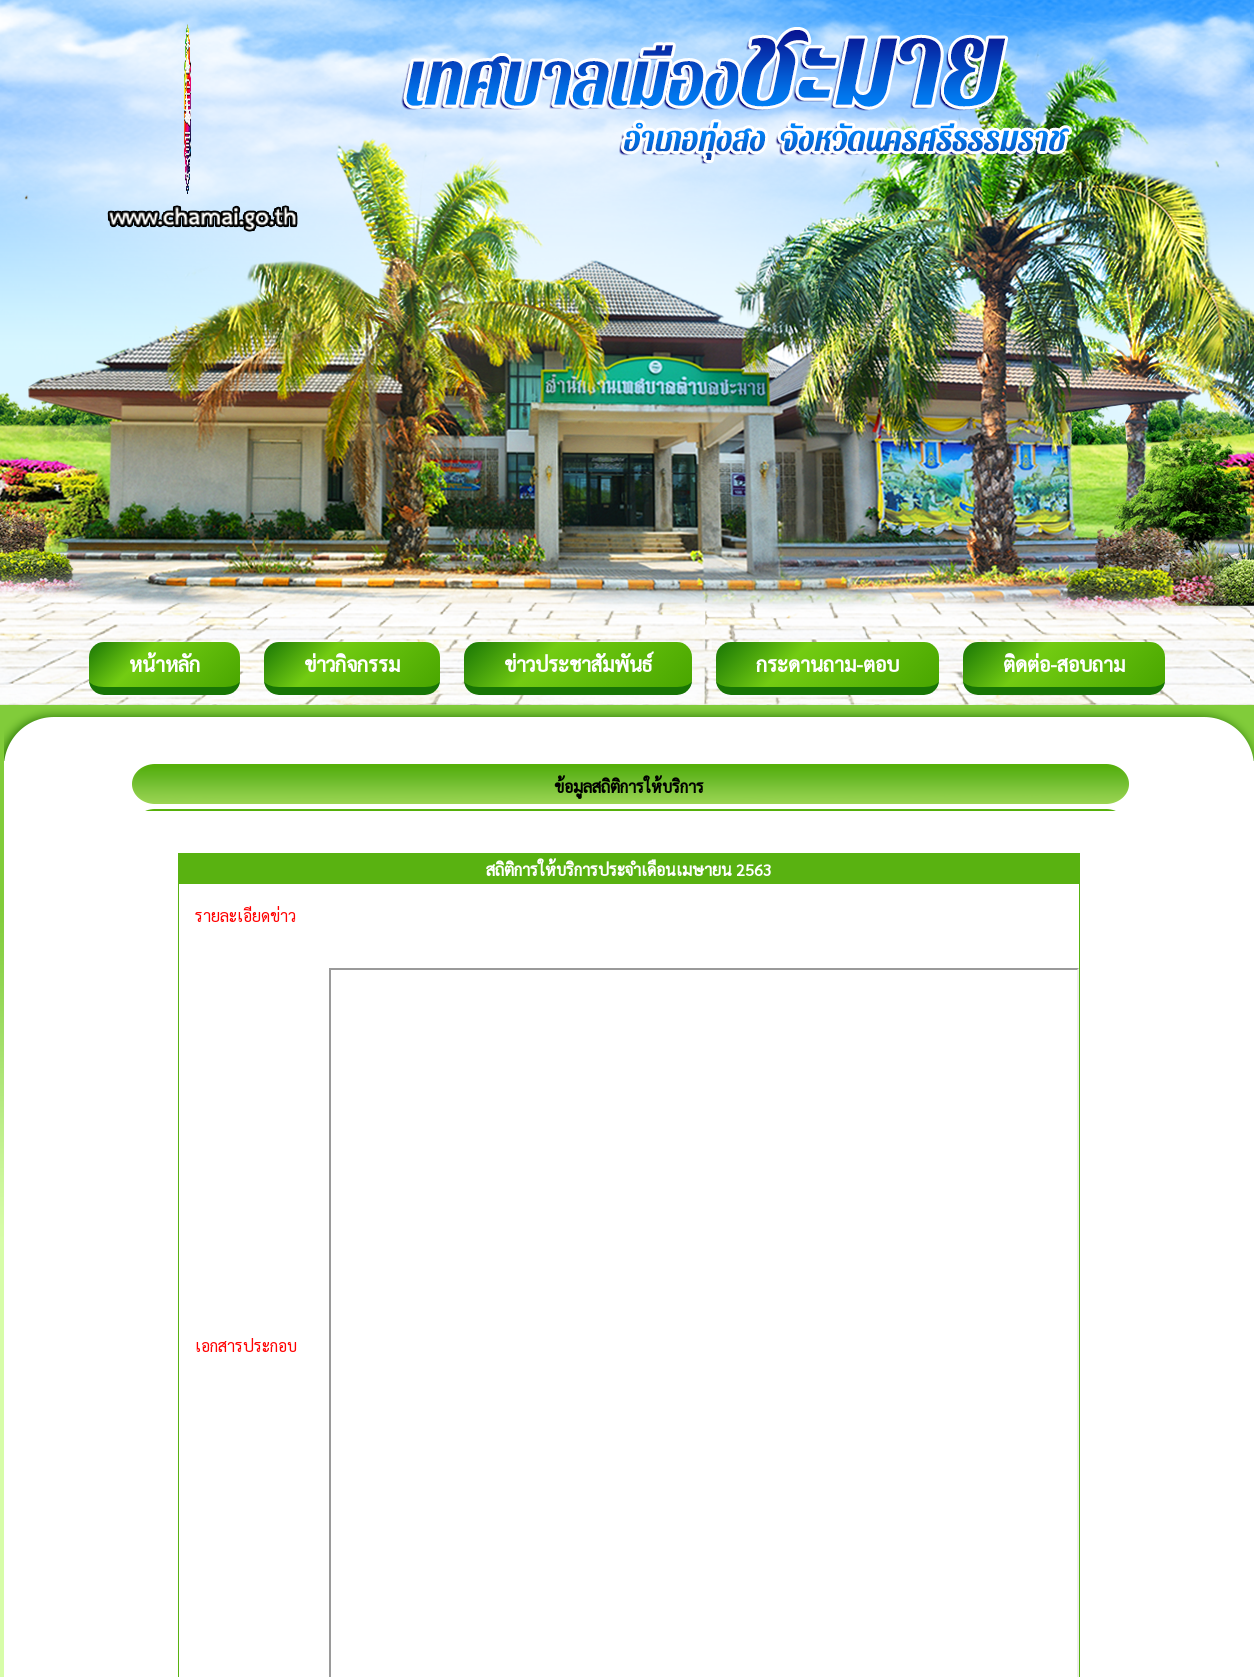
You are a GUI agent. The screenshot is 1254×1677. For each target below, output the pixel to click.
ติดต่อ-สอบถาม (1064, 664)
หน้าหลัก (164, 664)
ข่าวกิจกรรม (352, 664)
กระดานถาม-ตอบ (827, 664)
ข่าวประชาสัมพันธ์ (578, 664)
